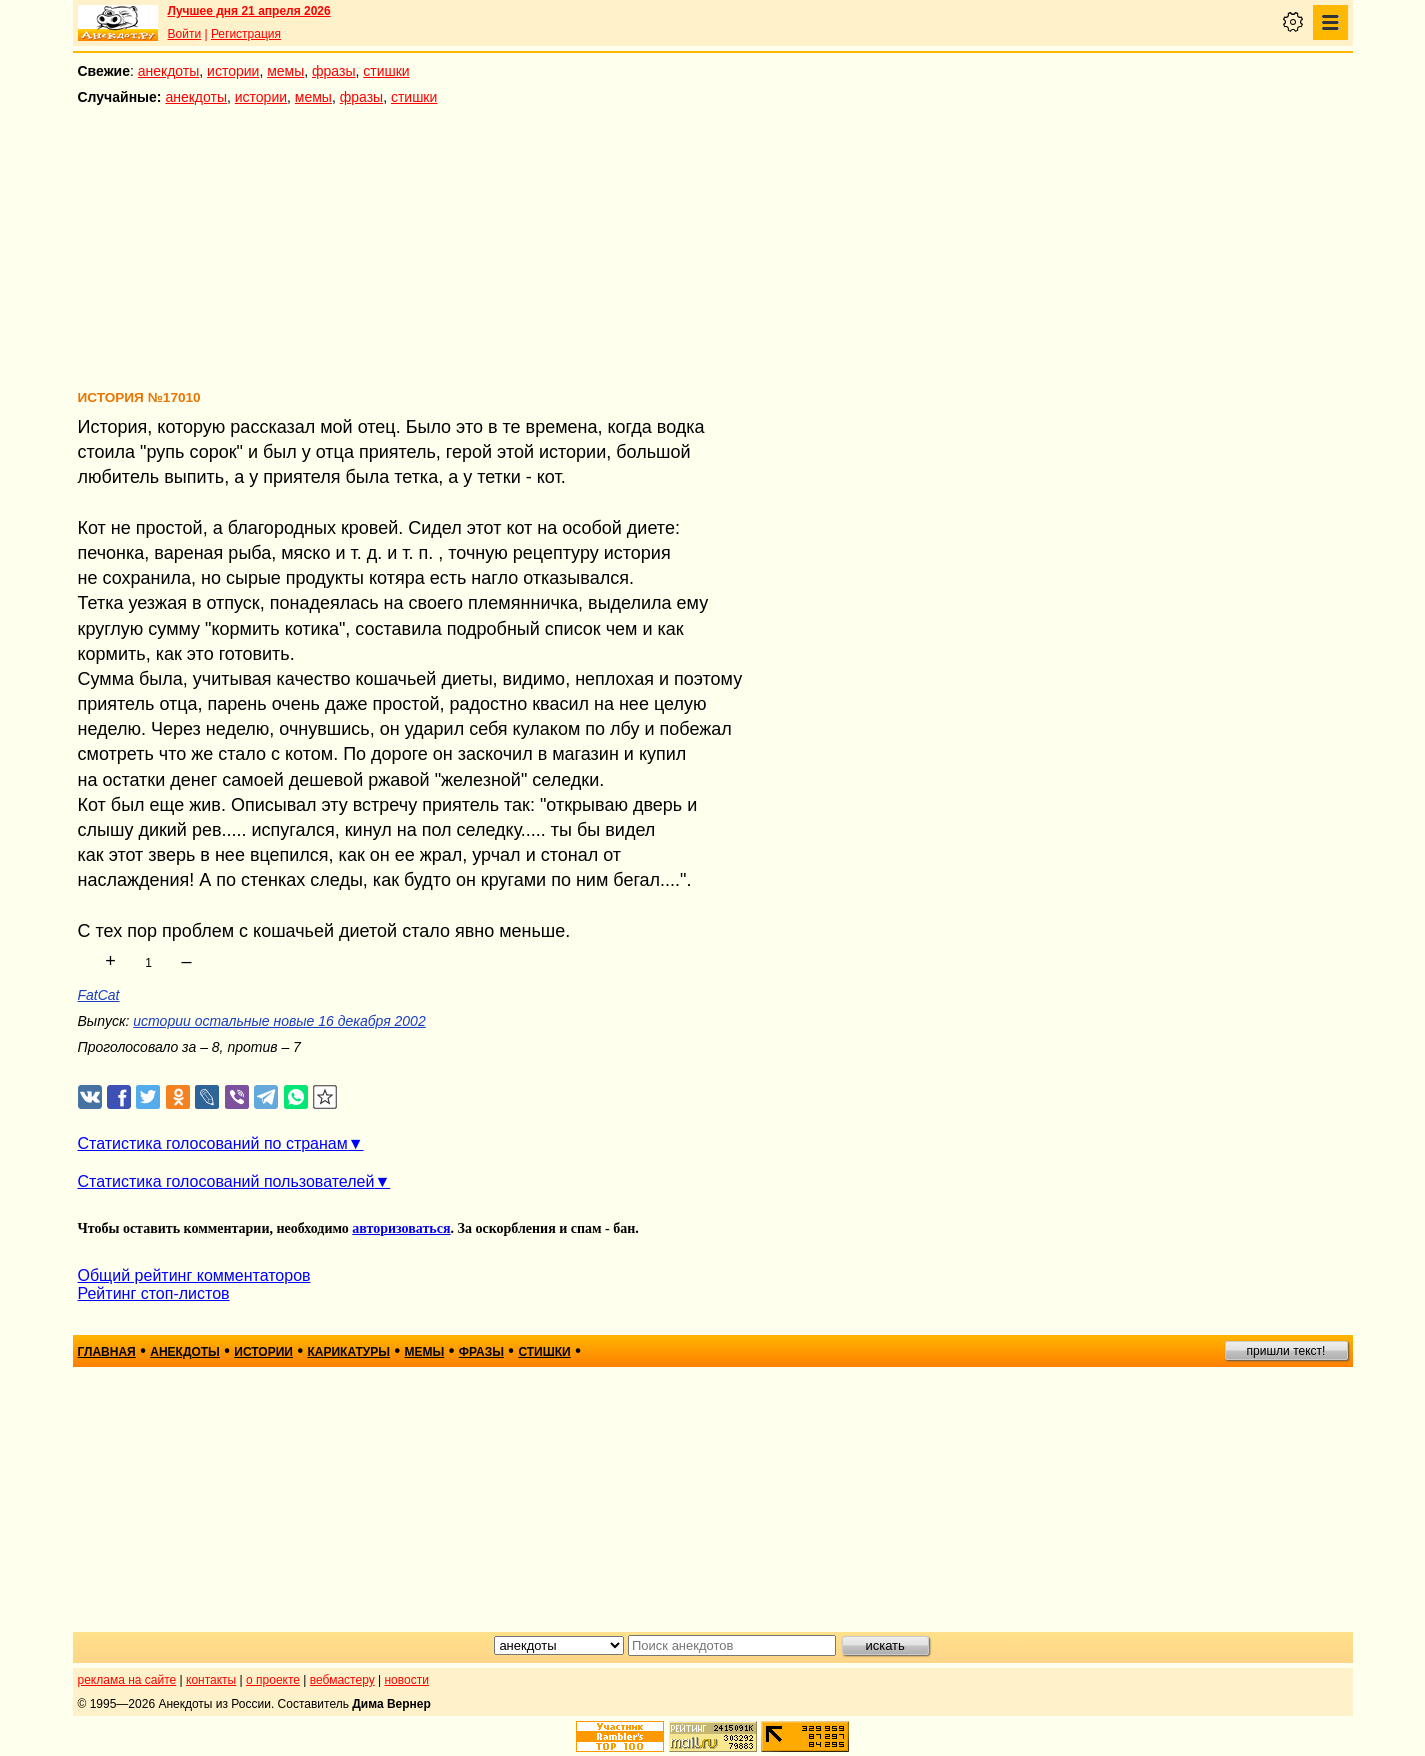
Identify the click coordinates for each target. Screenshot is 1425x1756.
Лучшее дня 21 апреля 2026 (249, 11)
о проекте (273, 1680)
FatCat (99, 995)
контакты (211, 1680)
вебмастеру (342, 1680)
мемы (285, 71)
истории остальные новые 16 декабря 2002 (279, 1021)
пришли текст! (1286, 1351)
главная (107, 1352)
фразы (333, 71)
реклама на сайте (127, 1680)
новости (406, 1680)
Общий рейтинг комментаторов (194, 1275)
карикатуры (348, 1352)
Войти (185, 34)
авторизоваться (401, 1228)
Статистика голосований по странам (213, 1143)
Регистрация (246, 34)
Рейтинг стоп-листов (154, 1293)
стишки (386, 71)
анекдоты (169, 71)
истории (233, 71)
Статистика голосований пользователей (226, 1181)
